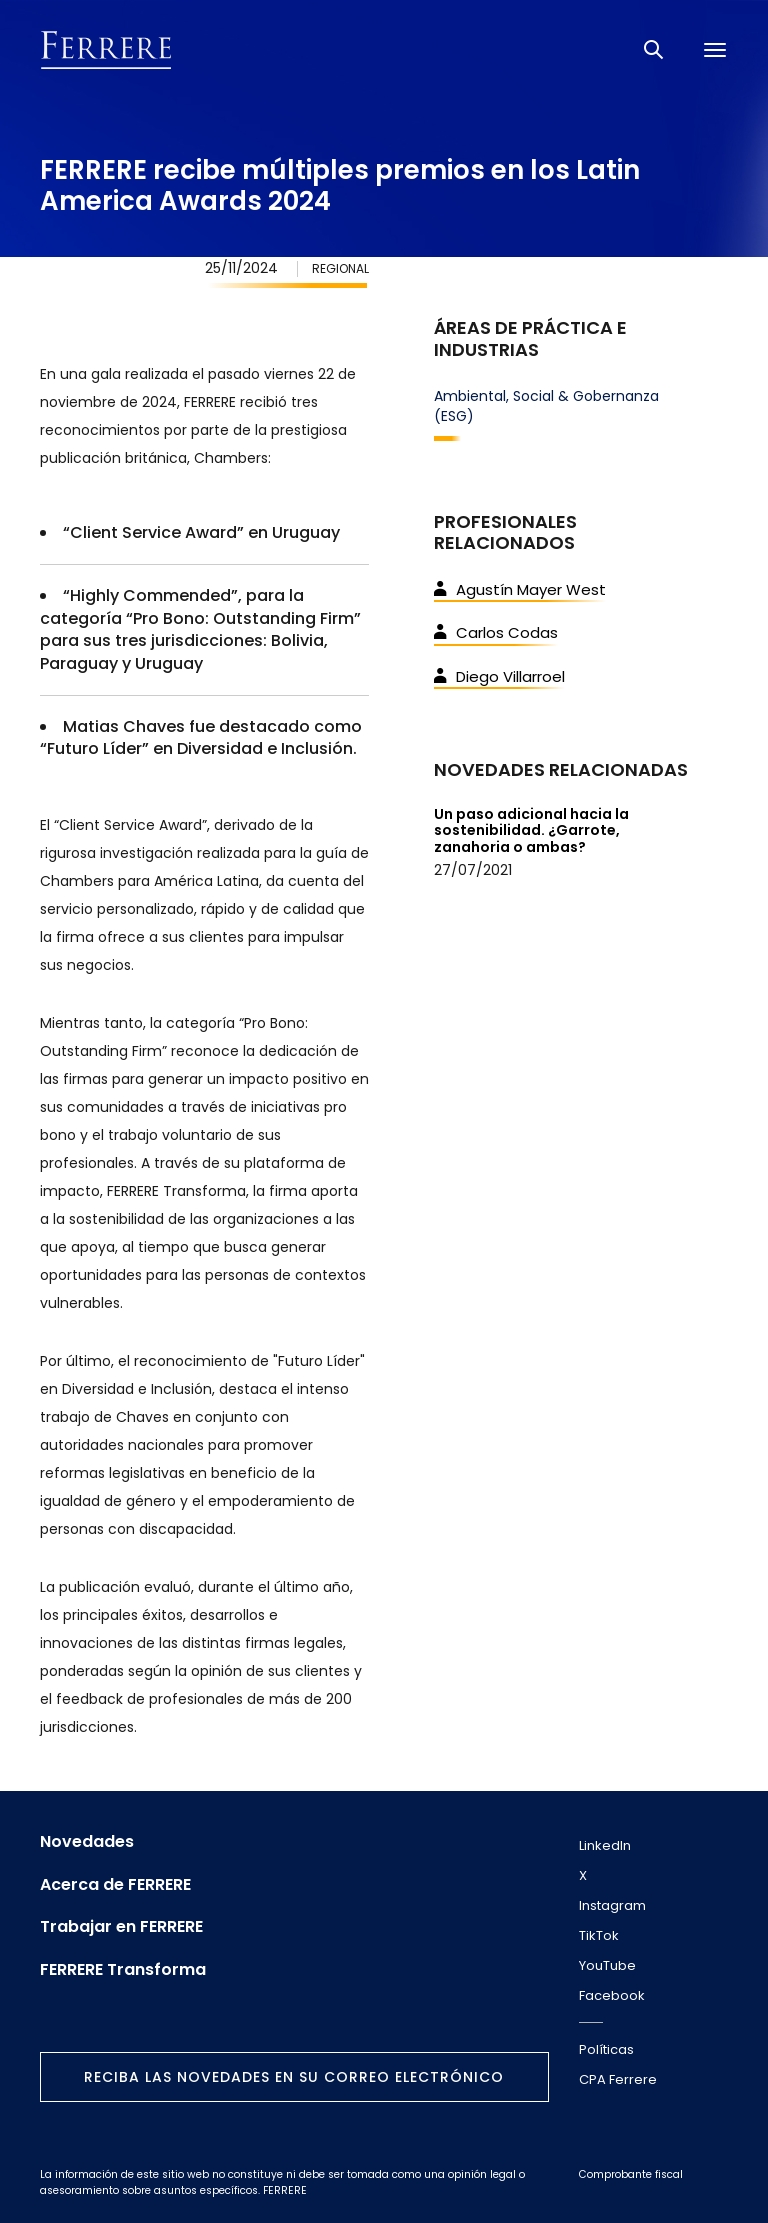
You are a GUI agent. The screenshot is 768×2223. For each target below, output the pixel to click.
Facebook (612, 1995)
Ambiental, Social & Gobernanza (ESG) (546, 406)
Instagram (612, 1905)
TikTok (599, 1935)
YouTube (607, 1965)
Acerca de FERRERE (115, 1885)
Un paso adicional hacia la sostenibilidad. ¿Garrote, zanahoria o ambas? (531, 831)
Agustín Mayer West (520, 589)
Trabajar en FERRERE (121, 1927)
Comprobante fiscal (631, 2174)
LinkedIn (605, 1845)
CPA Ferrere (618, 2079)
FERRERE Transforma (123, 1970)
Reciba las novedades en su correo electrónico (294, 2077)
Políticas (606, 2049)
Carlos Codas (496, 632)
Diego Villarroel (499, 676)
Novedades (87, 1842)
